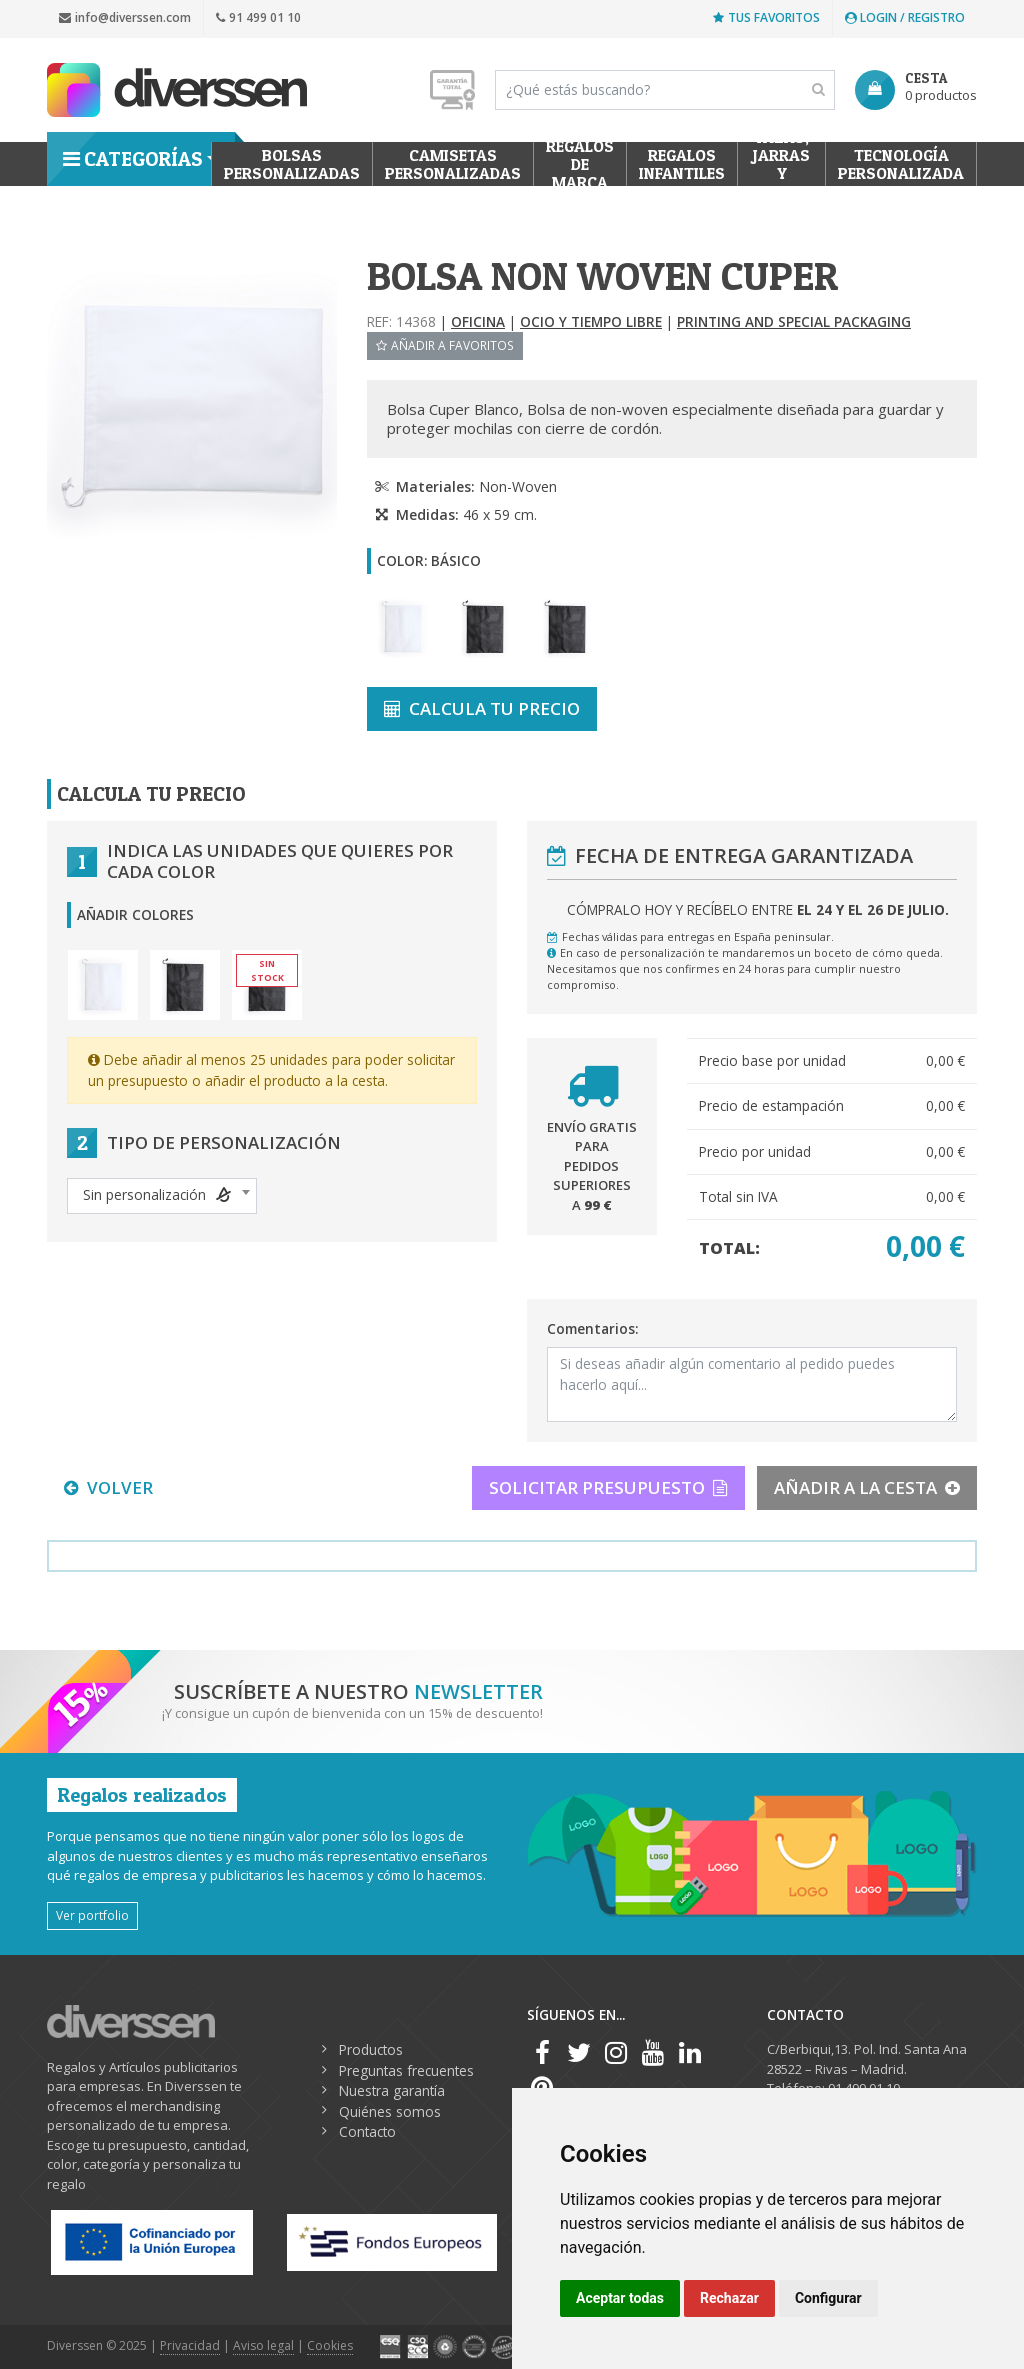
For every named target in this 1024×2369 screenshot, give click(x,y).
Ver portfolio (92, 1915)
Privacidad (190, 2345)
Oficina (478, 321)
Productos (371, 2049)
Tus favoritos (766, 17)
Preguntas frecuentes (406, 2070)
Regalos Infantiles (682, 164)
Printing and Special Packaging (794, 321)
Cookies (330, 2345)
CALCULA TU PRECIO (482, 708)
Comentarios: (592, 1328)
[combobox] (162, 1196)
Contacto (367, 2131)
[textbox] (162, 1195)
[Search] (665, 90)
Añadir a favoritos (445, 345)
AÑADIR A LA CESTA (867, 1487)
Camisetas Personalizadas (453, 164)
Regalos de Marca (580, 164)
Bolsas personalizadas (292, 164)
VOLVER (108, 1487)
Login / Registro (905, 17)
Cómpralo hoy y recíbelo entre (758, 909)
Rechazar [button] (729, 2298)
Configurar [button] (828, 2298)
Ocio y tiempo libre (591, 321)
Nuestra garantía (392, 2090)
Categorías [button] (132, 159)
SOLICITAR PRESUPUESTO (608, 1487)
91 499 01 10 (258, 17)
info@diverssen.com (125, 17)
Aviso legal (263, 2345)
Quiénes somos (390, 2111)
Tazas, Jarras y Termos (781, 164)
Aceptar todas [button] (620, 2298)
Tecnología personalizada (901, 164)
